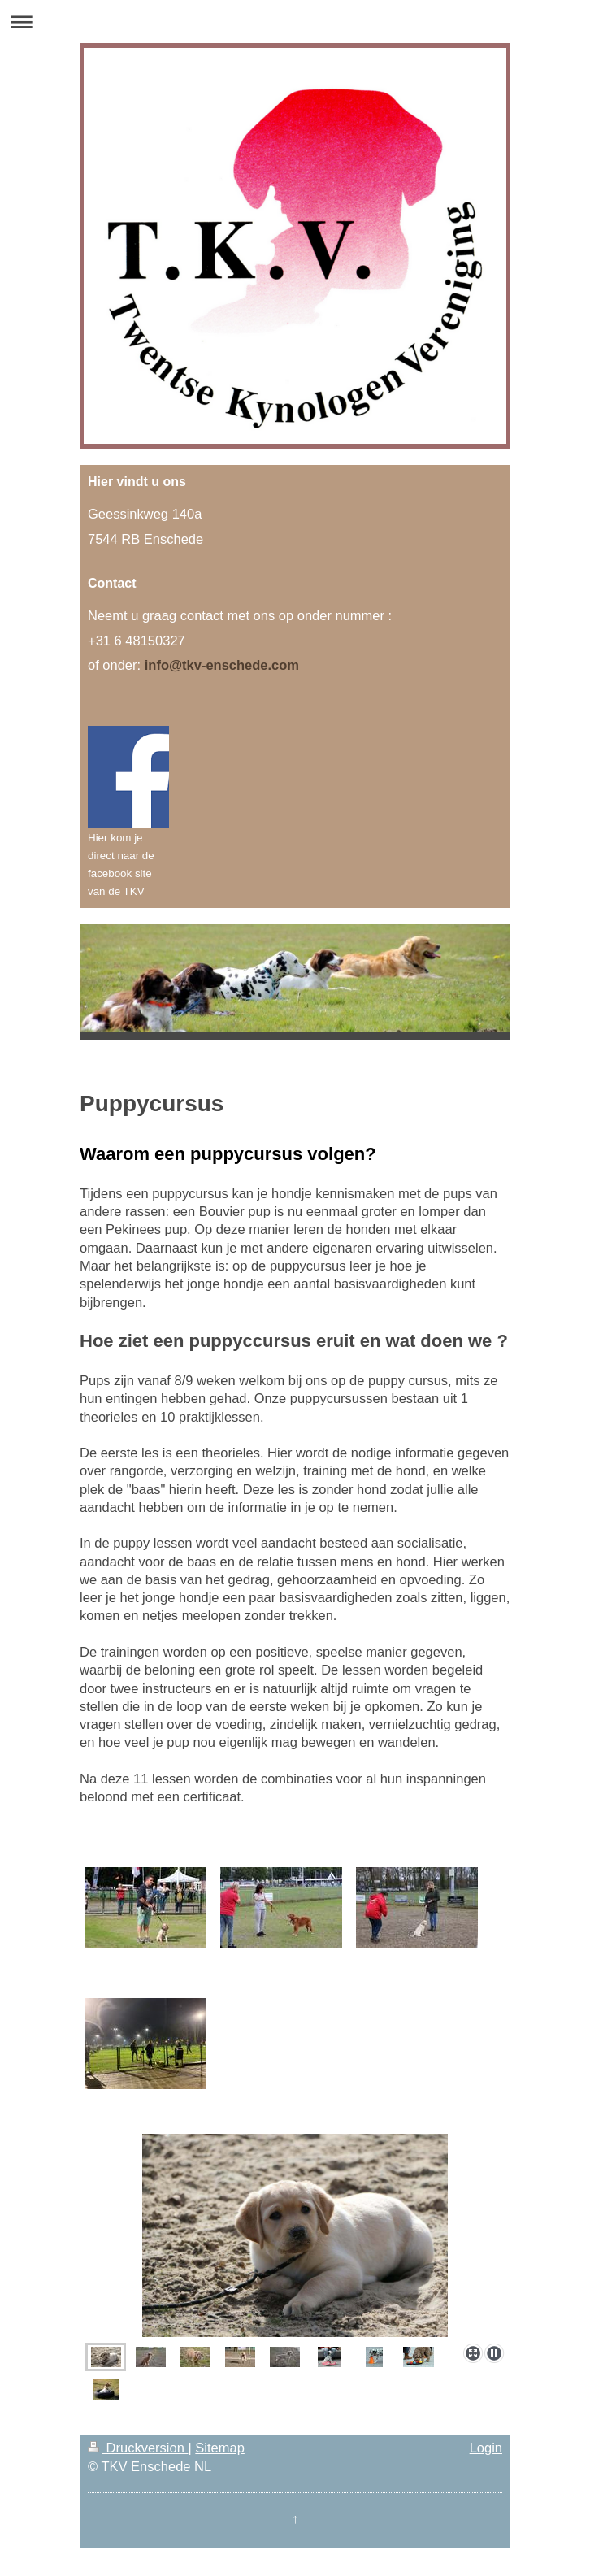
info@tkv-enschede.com (222, 665)
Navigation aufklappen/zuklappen (295, 21)
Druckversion (138, 2447)
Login (486, 2447)
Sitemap (220, 2447)
